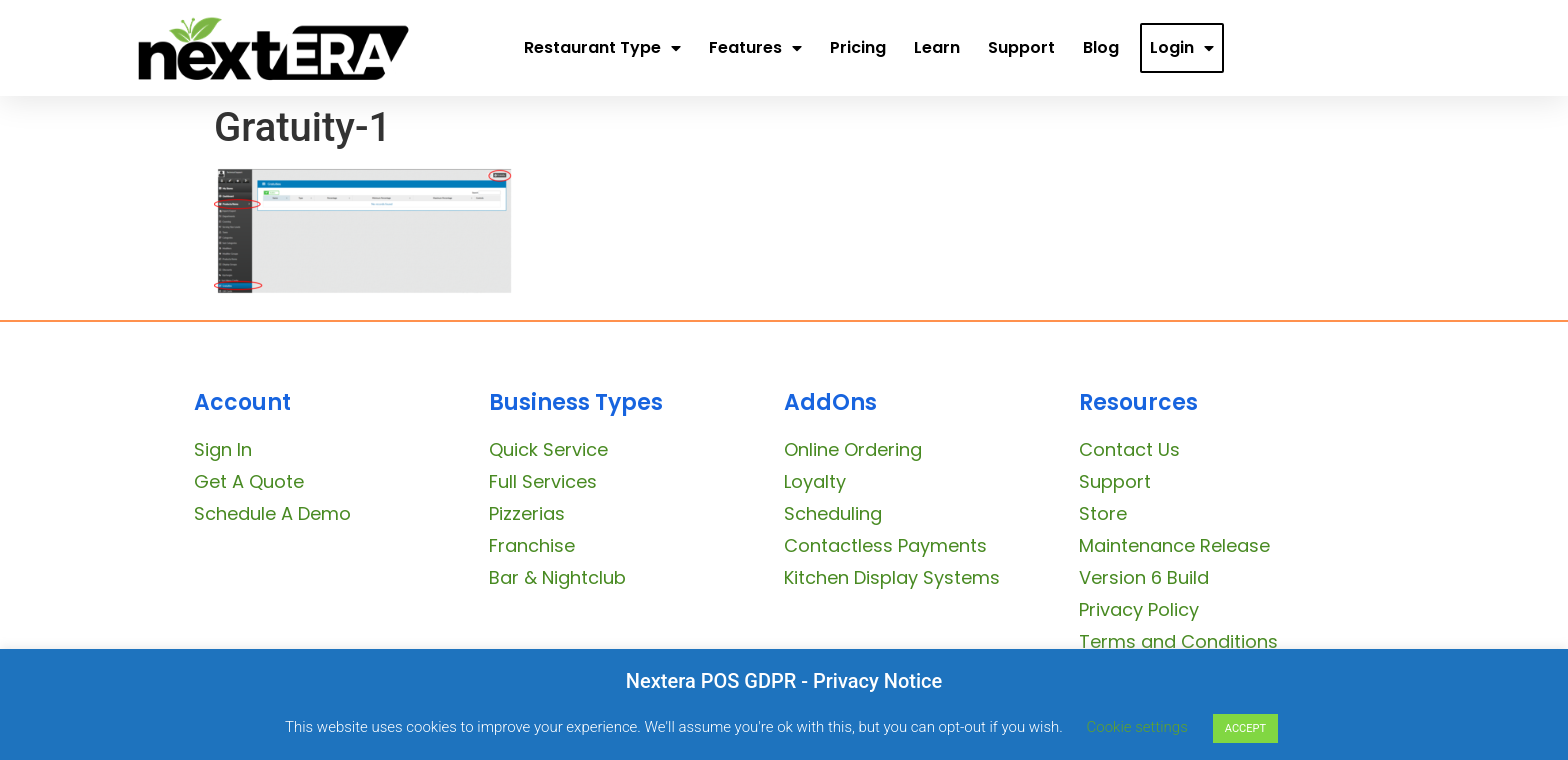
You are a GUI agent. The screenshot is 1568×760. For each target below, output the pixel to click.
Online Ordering (853, 449)
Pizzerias (527, 513)
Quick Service (548, 449)
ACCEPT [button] (1245, 728)
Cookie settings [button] (1137, 727)
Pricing (858, 47)
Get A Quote (249, 481)
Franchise (532, 545)
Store (1103, 513)
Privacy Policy (1139, 609)
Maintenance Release (1174, 545)
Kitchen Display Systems (892, 577)
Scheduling (833, 513)
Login (1182, 48)
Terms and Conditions (1178, 641)
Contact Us (1129, 449)
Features (755, 48)
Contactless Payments (885, 545)
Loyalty (815, 481)
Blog (1101, 47)
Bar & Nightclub (557, 577)
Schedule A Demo (272, 513)
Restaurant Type (602, 48)
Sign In (223, 449)
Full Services (543, 481)
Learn (937, 47)
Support (1021, 47)
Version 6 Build (1144, 577)
